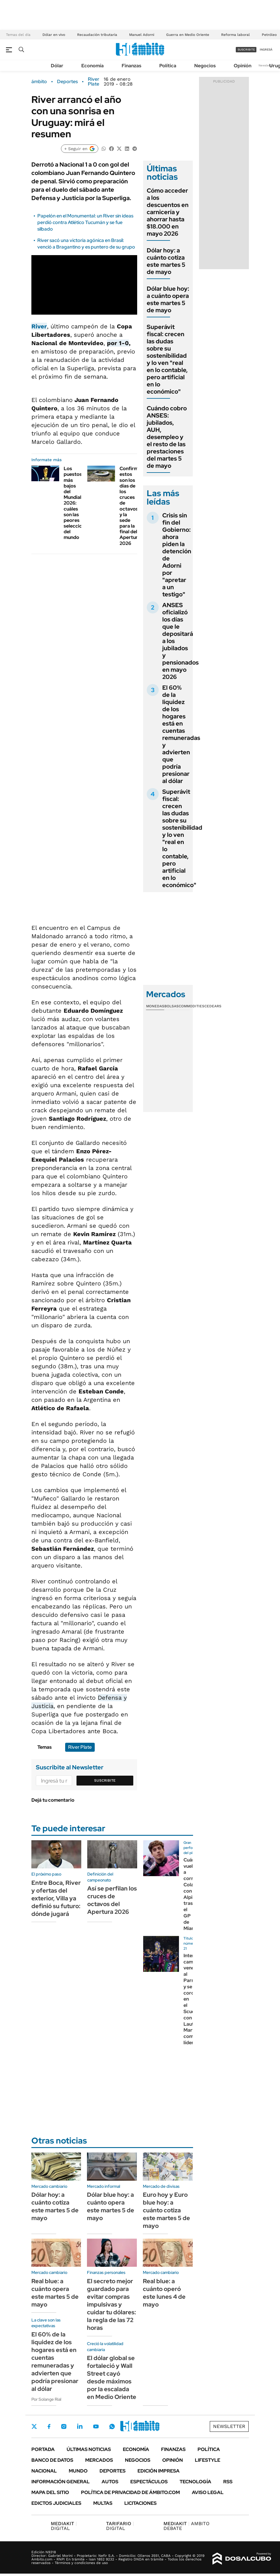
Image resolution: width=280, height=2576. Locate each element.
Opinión (242, 66)
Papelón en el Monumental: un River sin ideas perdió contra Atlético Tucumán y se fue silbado (85, 222)
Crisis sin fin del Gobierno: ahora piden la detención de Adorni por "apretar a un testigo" (176, 554)
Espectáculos (149, 2481)
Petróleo (269, 35)
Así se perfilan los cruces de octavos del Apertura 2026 (112, 1900)
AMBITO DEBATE (186, 2526)
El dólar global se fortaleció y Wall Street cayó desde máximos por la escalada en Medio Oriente (111, 2377)
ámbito (39, 81)
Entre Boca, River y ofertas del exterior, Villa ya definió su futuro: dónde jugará (56, 1898)
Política (167, 66)
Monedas (155, 1006)
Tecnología (195, 2481)
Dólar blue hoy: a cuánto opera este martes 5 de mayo (168, 299)
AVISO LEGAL (208, 2492)
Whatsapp (112, 2426)
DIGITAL (64, 2526)
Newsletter (266, 65)
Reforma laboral (235, 35)
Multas (102, 2503)
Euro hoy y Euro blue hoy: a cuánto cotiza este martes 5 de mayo (166, 2210)
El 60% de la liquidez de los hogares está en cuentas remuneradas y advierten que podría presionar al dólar (181, 734)
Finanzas (131, 66)
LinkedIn (79, 2426)
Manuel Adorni (141, 35)
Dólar (57, 66)
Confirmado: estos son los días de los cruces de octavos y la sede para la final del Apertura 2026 (134, 505)
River (39, 326)
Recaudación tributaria (97, 35)
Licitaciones (140, 2503)
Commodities (191, 1006)
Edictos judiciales (56, 2503)
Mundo (78, 2471)
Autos (110, 2481)
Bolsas (171, 1006)
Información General (60, 2481)
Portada (43, 2449)
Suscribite (105, 1780)
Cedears (212, 1006)
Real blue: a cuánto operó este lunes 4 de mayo (164, 2292)
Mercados (99, 2460)
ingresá (266, 49)
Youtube (96, 2426)
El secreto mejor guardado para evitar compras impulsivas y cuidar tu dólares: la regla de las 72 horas (111, 2304)
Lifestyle (207, 2460)
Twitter (34, 2426)
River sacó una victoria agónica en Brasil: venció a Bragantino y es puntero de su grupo (86, 243)
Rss (227, 2481)
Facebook (49, 2426)
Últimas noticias (89, 2449)
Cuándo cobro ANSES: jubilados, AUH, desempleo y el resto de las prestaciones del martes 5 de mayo (167, 437)
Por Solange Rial (46, 2399)
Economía (92, 66)
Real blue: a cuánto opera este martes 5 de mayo (55, 2292)
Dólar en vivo (53, 35)
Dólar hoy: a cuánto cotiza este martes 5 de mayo (166, 261)
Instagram (63, 2426)
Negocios (205, 66)
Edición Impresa (158, 2471)
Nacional (44, 2471)
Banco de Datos (52, 2460)
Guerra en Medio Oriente (187, 35)
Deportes (67, 81)
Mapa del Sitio (50, 2492)
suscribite (246, 49)
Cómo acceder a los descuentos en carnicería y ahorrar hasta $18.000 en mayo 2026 (168, 212)
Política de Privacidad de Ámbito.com (130, 2492)
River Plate (93, 81)
